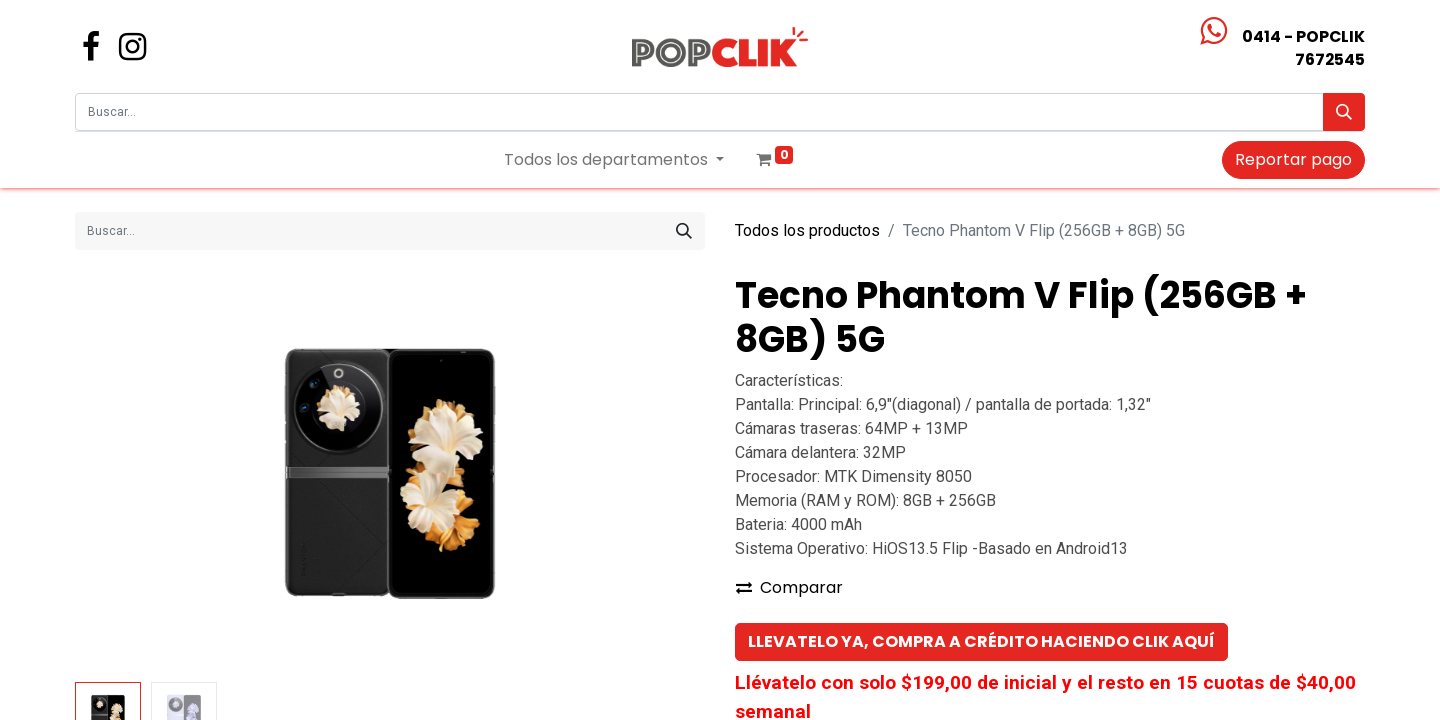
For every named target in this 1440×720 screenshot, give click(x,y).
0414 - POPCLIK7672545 (1303, 48)
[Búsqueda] (1344, 112)
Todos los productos (807, 230)
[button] (981, 642)
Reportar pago (1293, 159)
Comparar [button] (789, 587)
